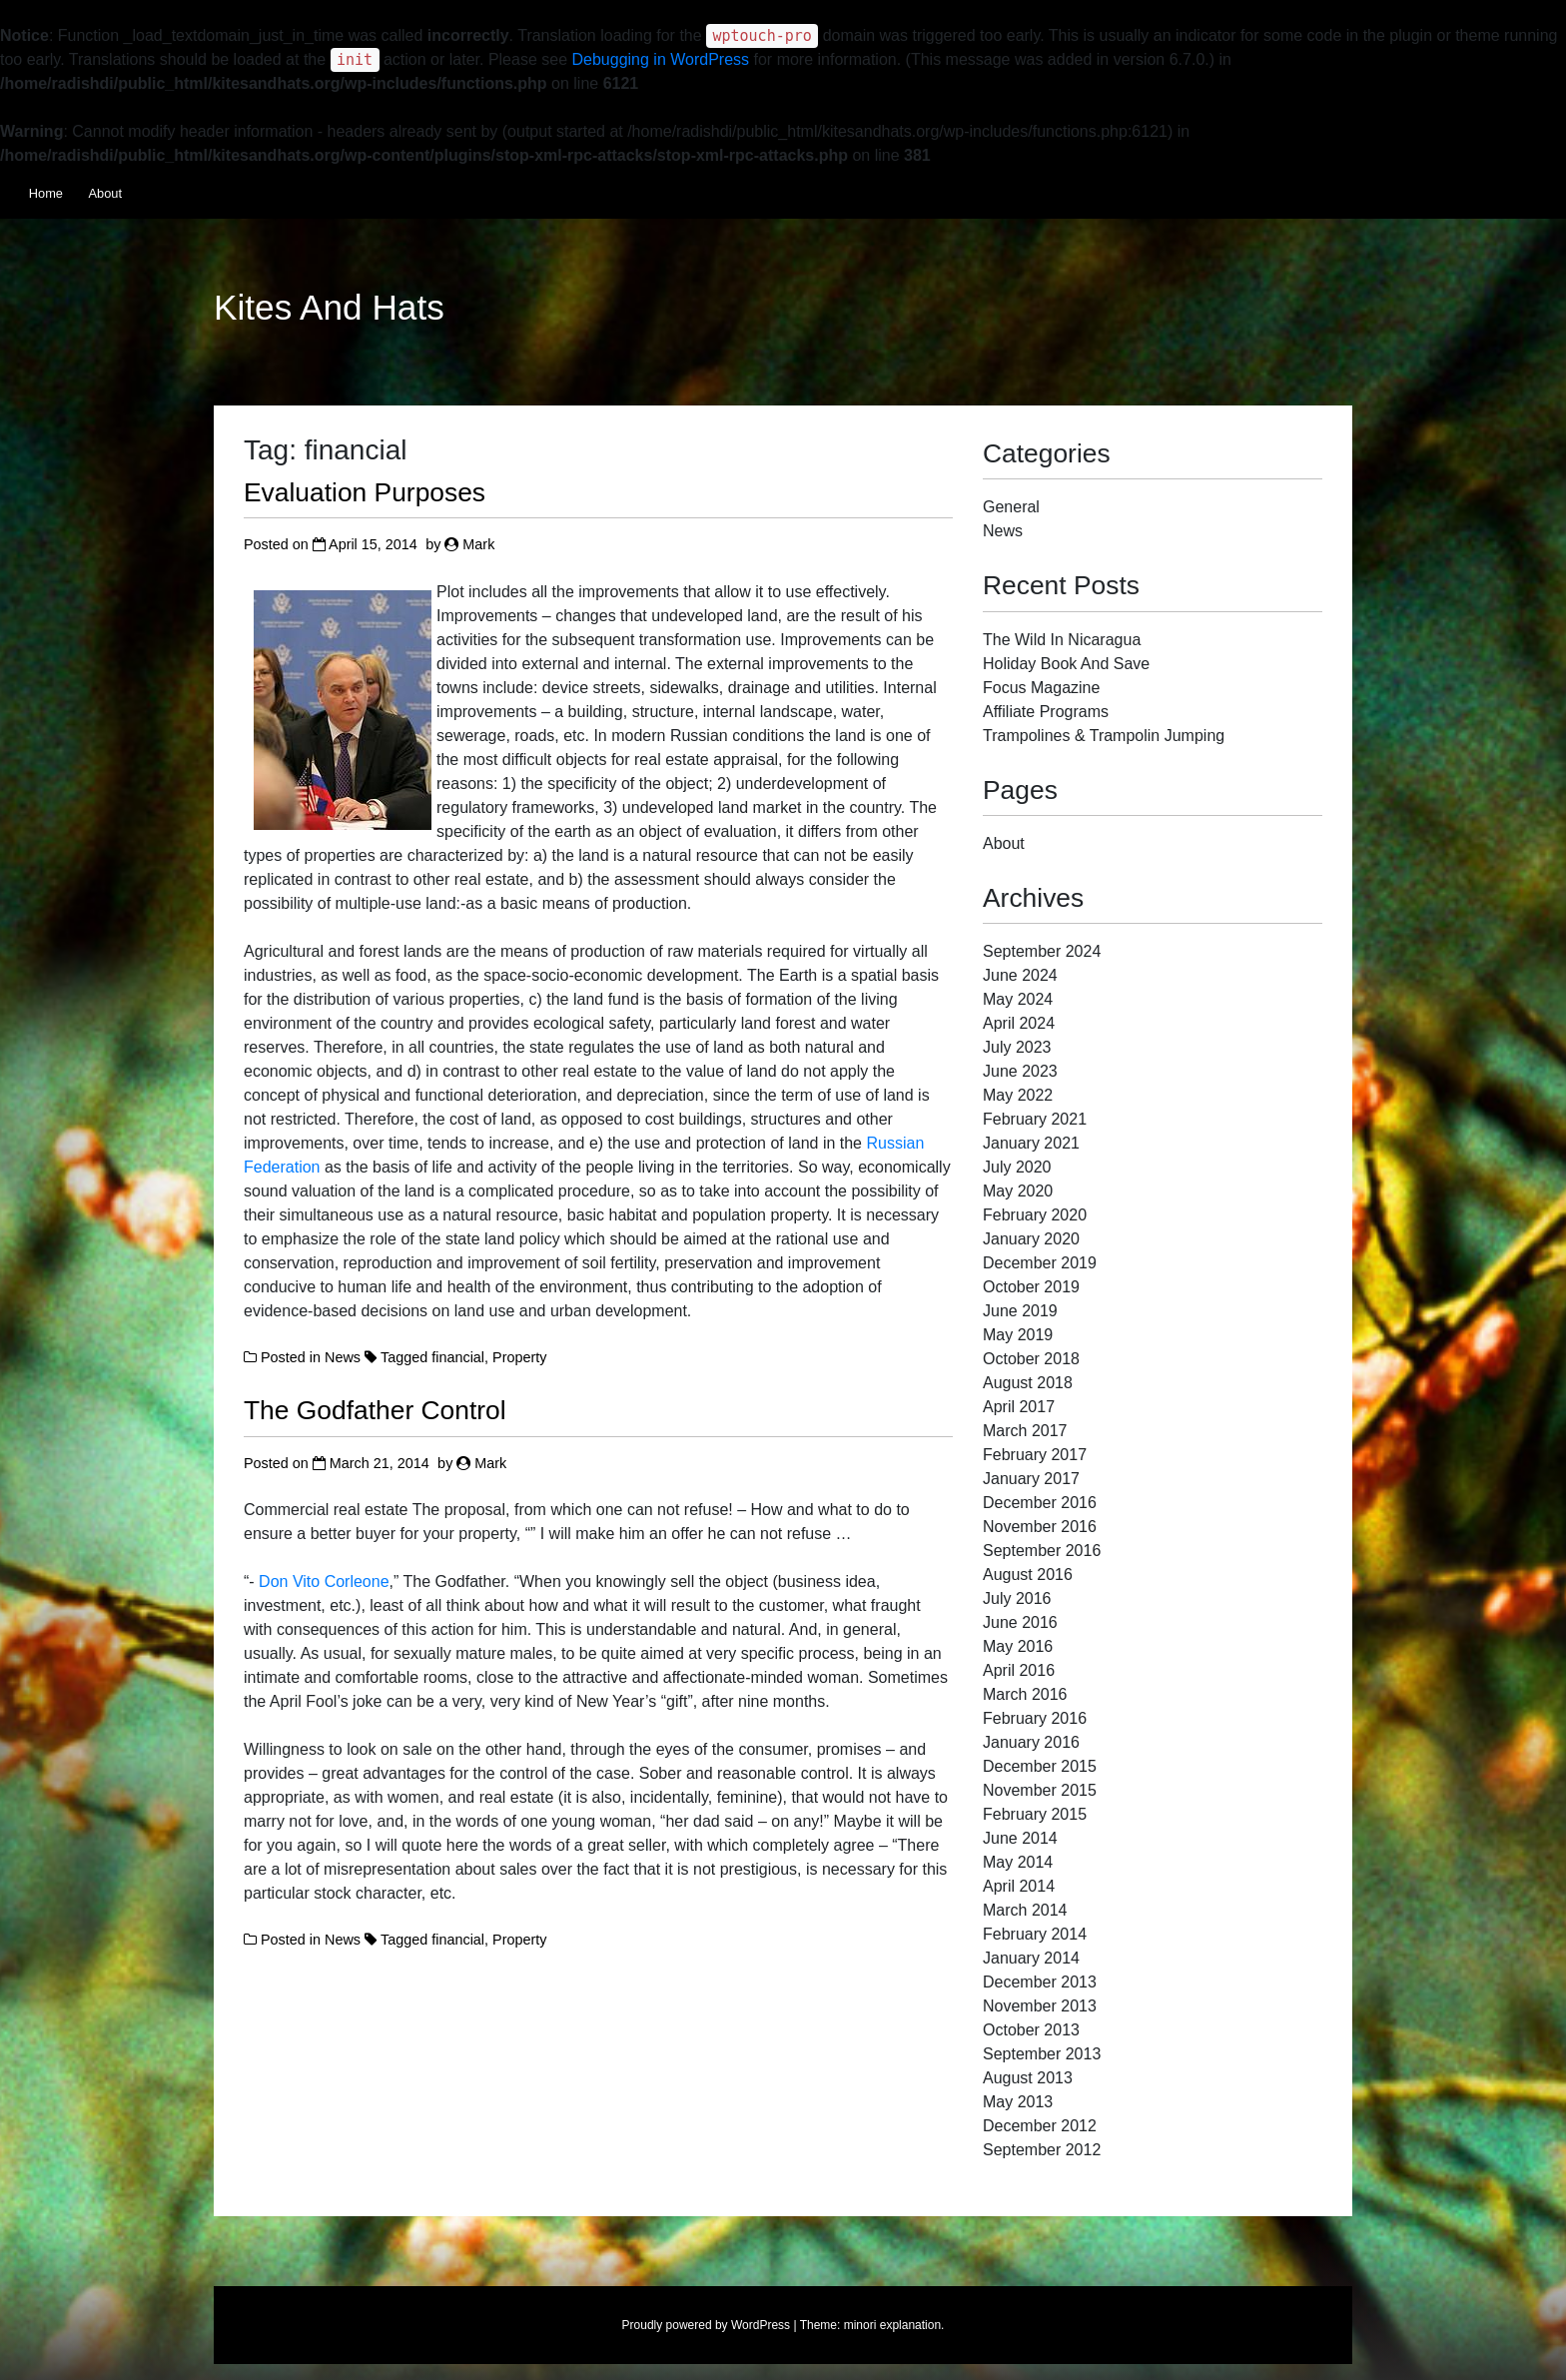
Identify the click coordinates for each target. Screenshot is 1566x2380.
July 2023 (1017, 1047)
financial (457, 1357)
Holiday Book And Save (1066, 663)
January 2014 (1031, 1958)
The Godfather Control (375, 1410)
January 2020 (1031, 1238)
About (105, 193)
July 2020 (1017, 1167)
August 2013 (1028, 2077)
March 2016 (1025, 1694)
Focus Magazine (1041, 687)
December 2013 (1040, 1982)
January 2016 (1031, 1742)
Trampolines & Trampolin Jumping (1103, 735)
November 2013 (1040, 2005)
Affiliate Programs (1046, 711)
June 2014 (1020, 1838)
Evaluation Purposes (364, 492)
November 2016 (1040, 1526)
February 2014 (1035, 1934)
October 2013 (1031, 2029)
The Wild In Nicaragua (1062, 639)
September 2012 (1042, 2149)
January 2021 (1031, 1143)
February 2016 (1035, 1718)
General (1011, 506)
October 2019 (1031, 1286)
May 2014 (1018, 1862)
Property (519, 1357)
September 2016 (1042, 1550)
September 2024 (1042, 951)
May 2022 (1018, 1095)
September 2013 (1042, 2053)
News (343, 1357)
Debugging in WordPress (661, 59)
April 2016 (1019, 1670)
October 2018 (1031, 1358)
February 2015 (1035, 1814)
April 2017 (1019, 1406)
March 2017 (1025, 1430)
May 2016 (1018, 1646)
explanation (910, 2325)
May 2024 (1018, 999)
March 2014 (1025, 1910)
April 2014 (1019, 1886)
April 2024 (1019, 1023)
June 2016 (1020, 1622)
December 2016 (1040, 1502)
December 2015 (1040, 1766)
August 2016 (1028, 1574)
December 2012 (1040, 2125)
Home (46, 193)
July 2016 (1017, 1598)
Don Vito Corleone (324, 1581)
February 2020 (1035, 1214)
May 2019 (1018, 1334)
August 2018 (1028, 1382)
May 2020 (1018, 1191)
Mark (478, 544)
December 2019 (1040, 1262)
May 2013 (1018, 2101)
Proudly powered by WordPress (706, 2325)
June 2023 (1020, 1071)
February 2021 (1035, 1119)
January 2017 (1031, 1478)
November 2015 (1040, 1790)
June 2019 (1020, 1310)
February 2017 (1035, 1454)
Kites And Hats (329, 308)
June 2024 (1020, 975)
